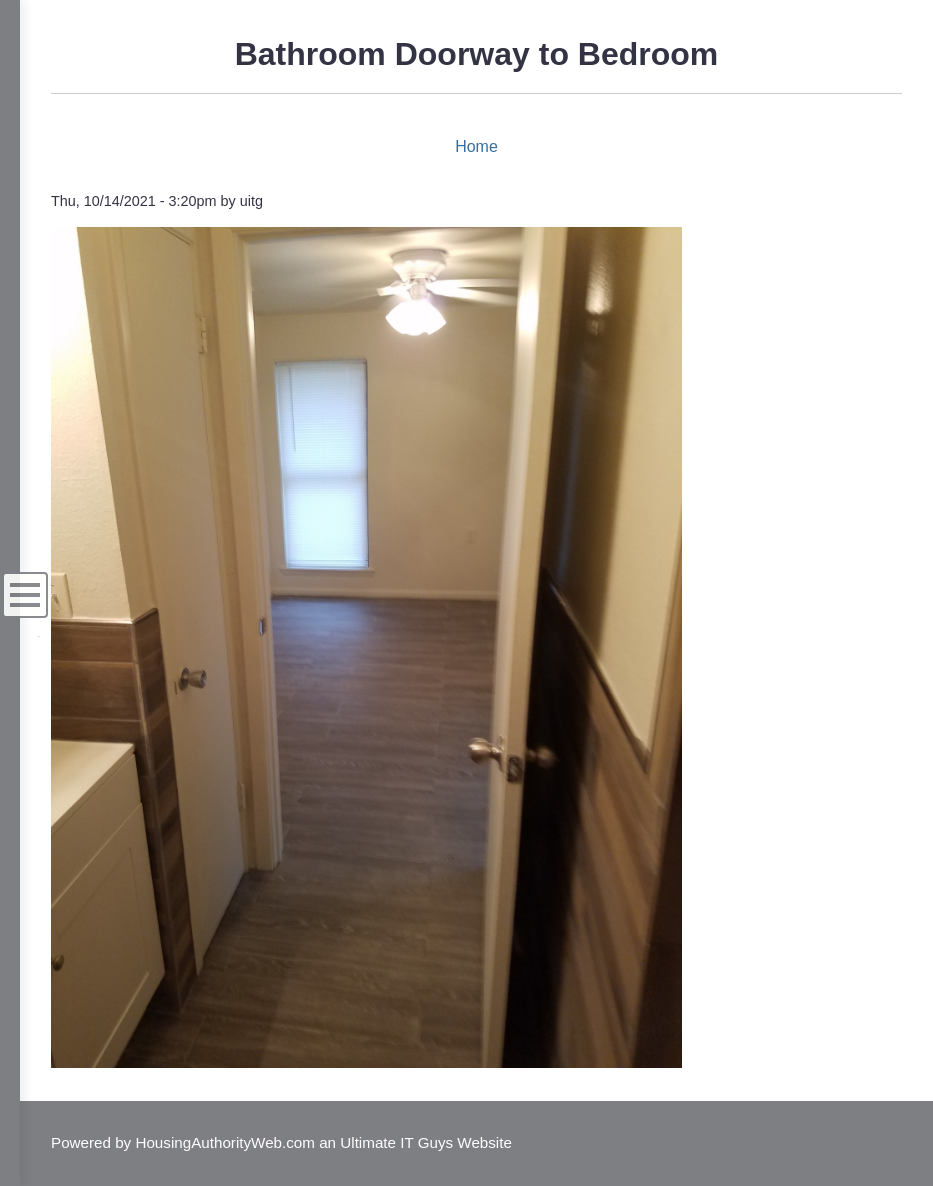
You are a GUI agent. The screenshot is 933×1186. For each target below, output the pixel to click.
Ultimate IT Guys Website (426, 1142)
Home (476, 146)
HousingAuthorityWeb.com (225, 1142)
